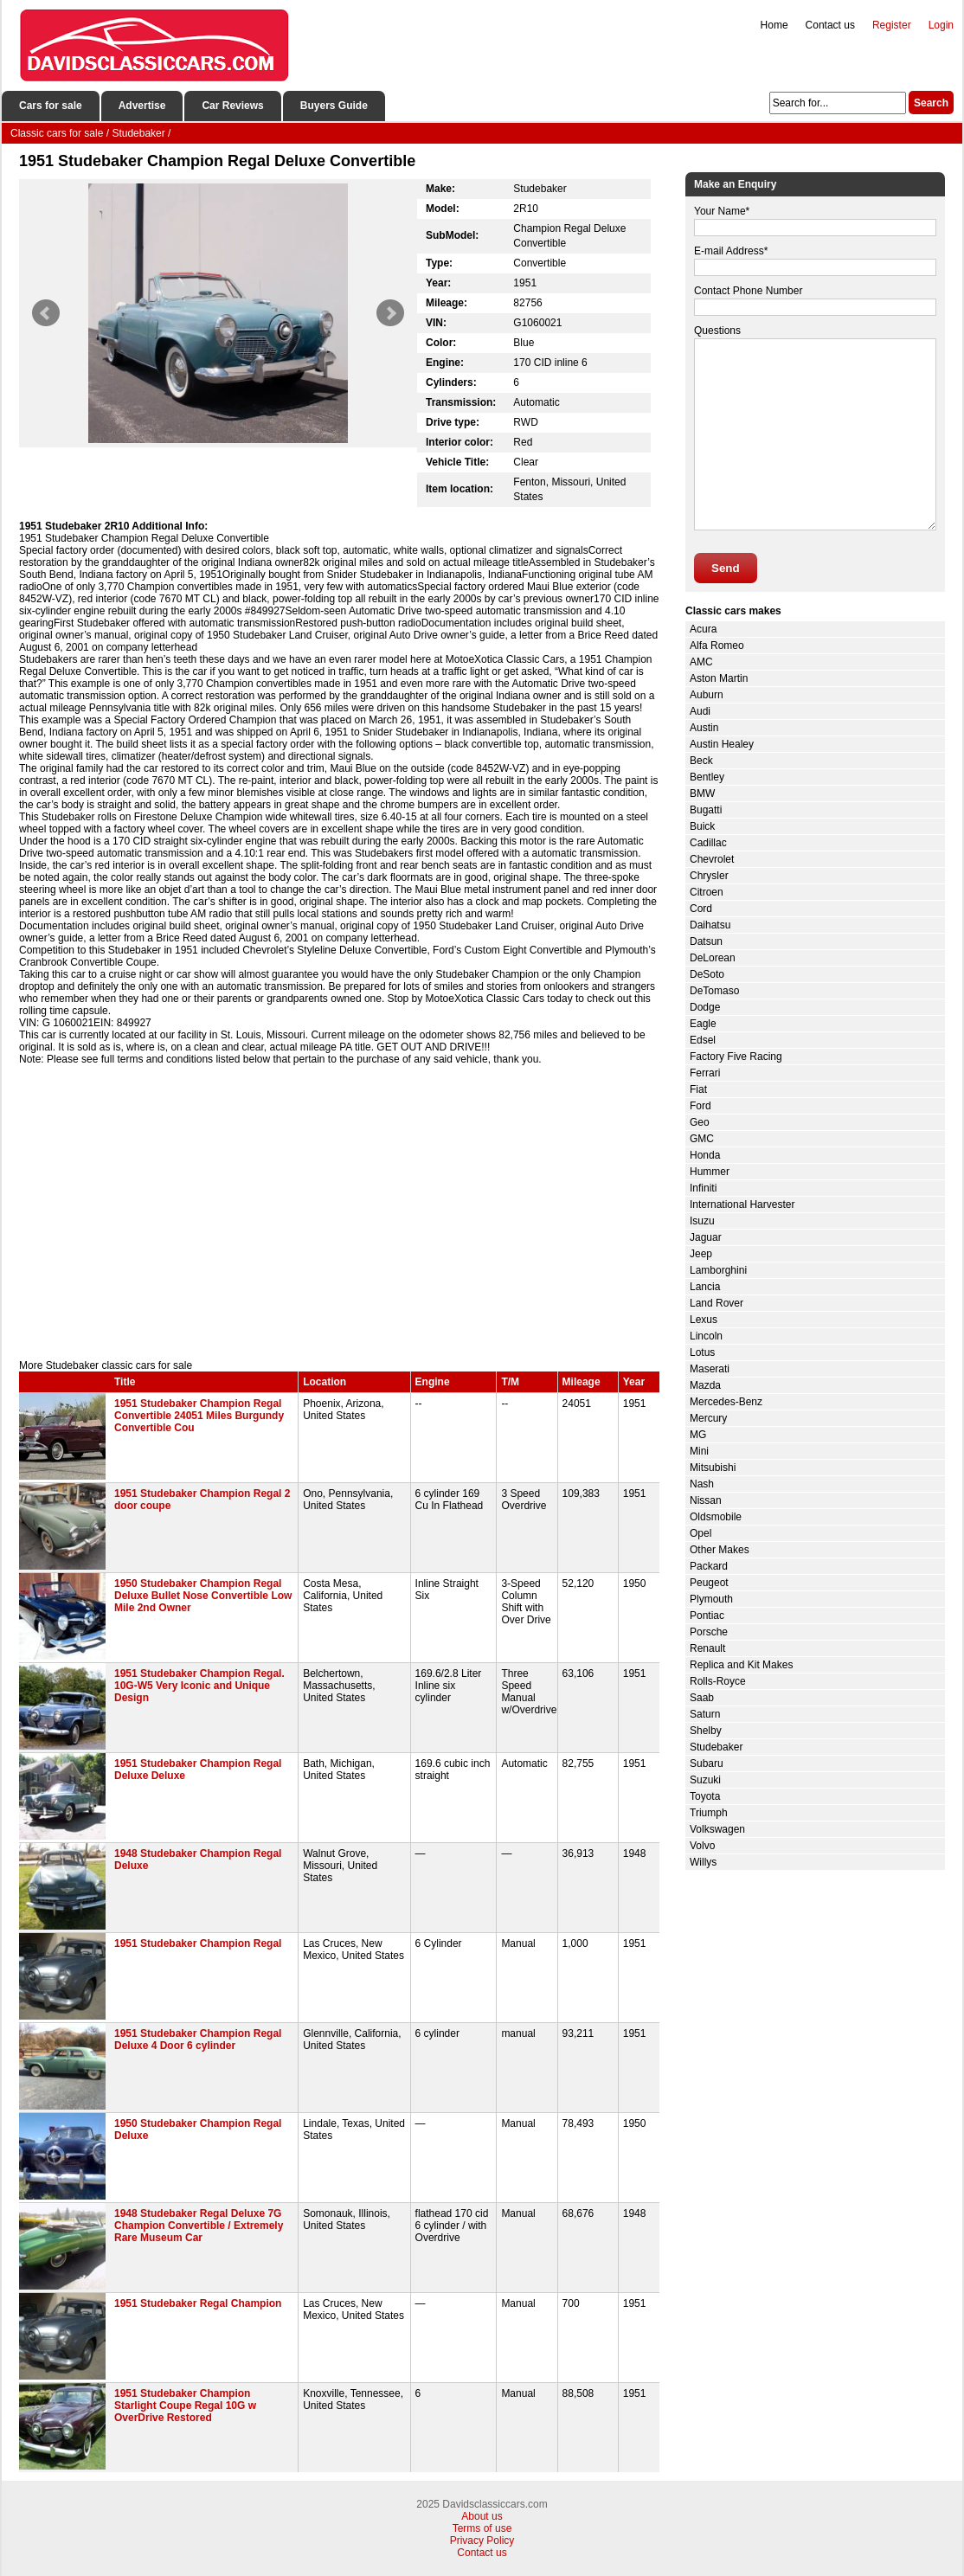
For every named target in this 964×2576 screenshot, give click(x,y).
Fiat (698, 1089)
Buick (702, 826)
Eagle (703, 1024)
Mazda (705, 1385)
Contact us (830, 25)
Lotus (702, 1352)
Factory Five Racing (736, 1056)
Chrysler (709, 876)
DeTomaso (714, 991)
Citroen (706, 892)
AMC (701, 662)
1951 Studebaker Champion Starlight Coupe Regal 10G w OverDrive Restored (185, 2405)
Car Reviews (232, 106)
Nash (702, 1484)
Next (390, 313)
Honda (705, 1155)
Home (774, 25)
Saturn (705, 1714)
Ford (700, 1106)
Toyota (705, 1796)
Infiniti (703, 1188)
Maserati (709, 1369)
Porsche (709, 1632)
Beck (701, 761)
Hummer (709, 1172)
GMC (702, 1139)
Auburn (706, 695)
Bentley (707, 777)
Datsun (706, 941)
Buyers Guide (334, 106)
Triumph (709, 1813)
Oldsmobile (716, 1517)
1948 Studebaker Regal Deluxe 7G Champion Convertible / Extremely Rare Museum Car (198, 2225)
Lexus (703, 1320)
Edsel (703, 1040)
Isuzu (702, 1221)
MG (698, 1435)
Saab (702, 1698)
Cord (701, 909)
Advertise (142, 106)
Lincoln (706, 1336)
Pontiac (707, 1615)
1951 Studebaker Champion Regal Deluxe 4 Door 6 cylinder (197, 2039)
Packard (709, 1566)
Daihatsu (710, 925)
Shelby (706, 1731)
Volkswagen (717, 1829)
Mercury (708, 1418)
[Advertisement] (339, 1212)
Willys (703, 1862)
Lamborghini (718, 1270)
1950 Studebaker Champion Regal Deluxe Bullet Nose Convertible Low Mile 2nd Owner (203, 1595)
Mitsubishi (713, 1467)
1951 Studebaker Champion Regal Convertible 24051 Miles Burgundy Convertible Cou (199, 1415)
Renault (707, 1648)
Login (941, 25)
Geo (700, 1122)
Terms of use (482, 2528)
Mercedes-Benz (726, 1402)
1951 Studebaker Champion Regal (197, 1943)
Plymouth (711, 1599)
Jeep (701, 1254)
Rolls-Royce (718, 1681)
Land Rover (716, 1303)
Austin (704, 728)
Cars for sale (50, 106)
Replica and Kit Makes (741, 1665)
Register (891, 25)
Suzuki (705, 1780)
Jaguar (706, 1237)
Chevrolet (712, 859)
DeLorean (713, 958)
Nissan (706, 1500)
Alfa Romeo (717, 645)
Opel (700, 1533)
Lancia (705, 1287)
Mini (699, 1451)
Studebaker (716, 1747)
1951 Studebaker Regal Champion (197, 2303)
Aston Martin (719, 678)
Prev (46, 313)
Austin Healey (722, 744)
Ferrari (705, 1073)
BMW (702, 793)
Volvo (702, 1846)
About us (481, 2516)
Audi (700, 711)
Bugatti (706, 810)
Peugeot (709, 1583)
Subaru (706, 1763)
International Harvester (742, 1204)
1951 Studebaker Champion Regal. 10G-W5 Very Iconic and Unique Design (199, 1685)
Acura (703, 629)
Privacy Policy (482, 2540)
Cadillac (708, 843)
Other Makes (719, 1550)
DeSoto (707, 974)
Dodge (705, 1007)
